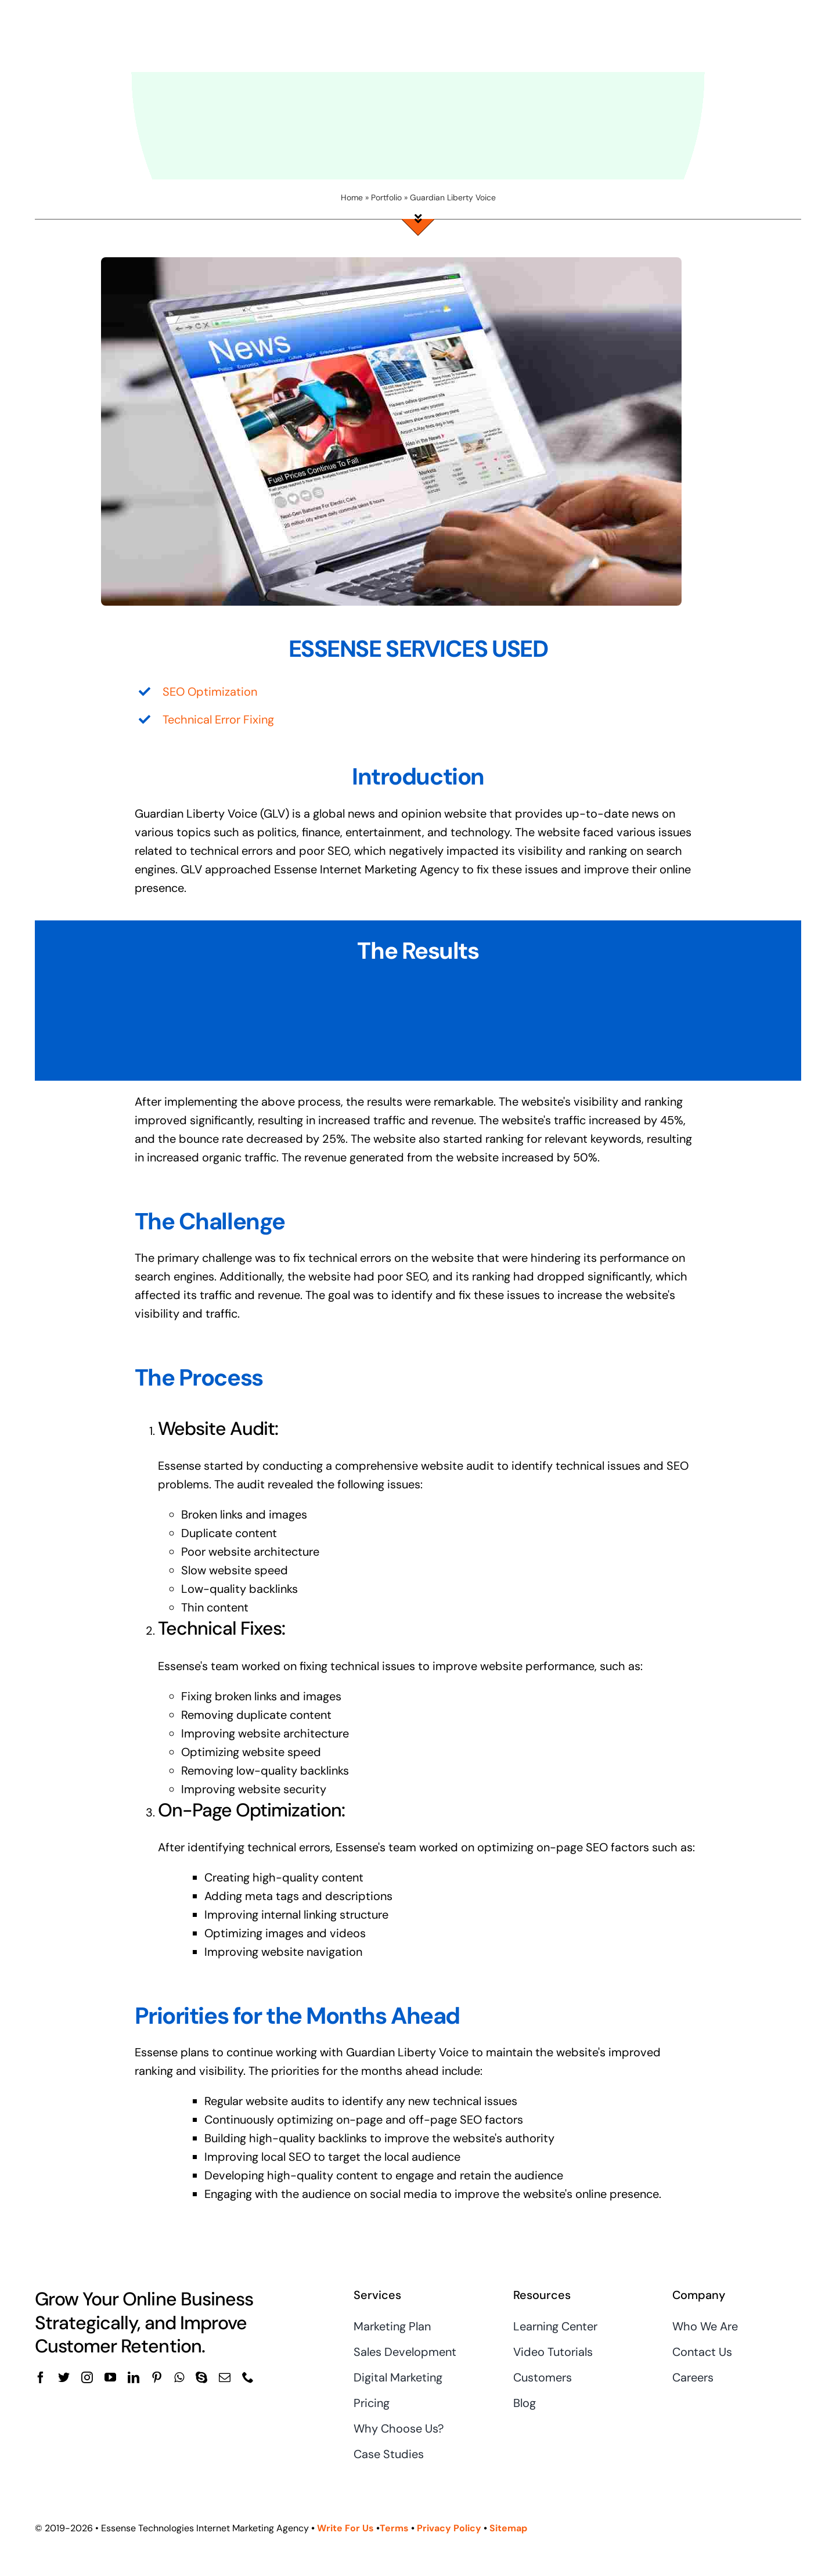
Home (352, 197)
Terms (395, 2528)
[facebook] (40, 2377)
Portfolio (386, 197)
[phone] (248, 2377)
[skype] (201, 2377)
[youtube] (110, 2377)
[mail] (224, 2377)
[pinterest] (157, 2377)
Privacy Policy (449, 2528)
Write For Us (345, 2528)
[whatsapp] (179, 2377)
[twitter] (64, 2377)
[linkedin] (133, 2377)
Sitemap (508, 2528)
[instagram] (87, 2377)
